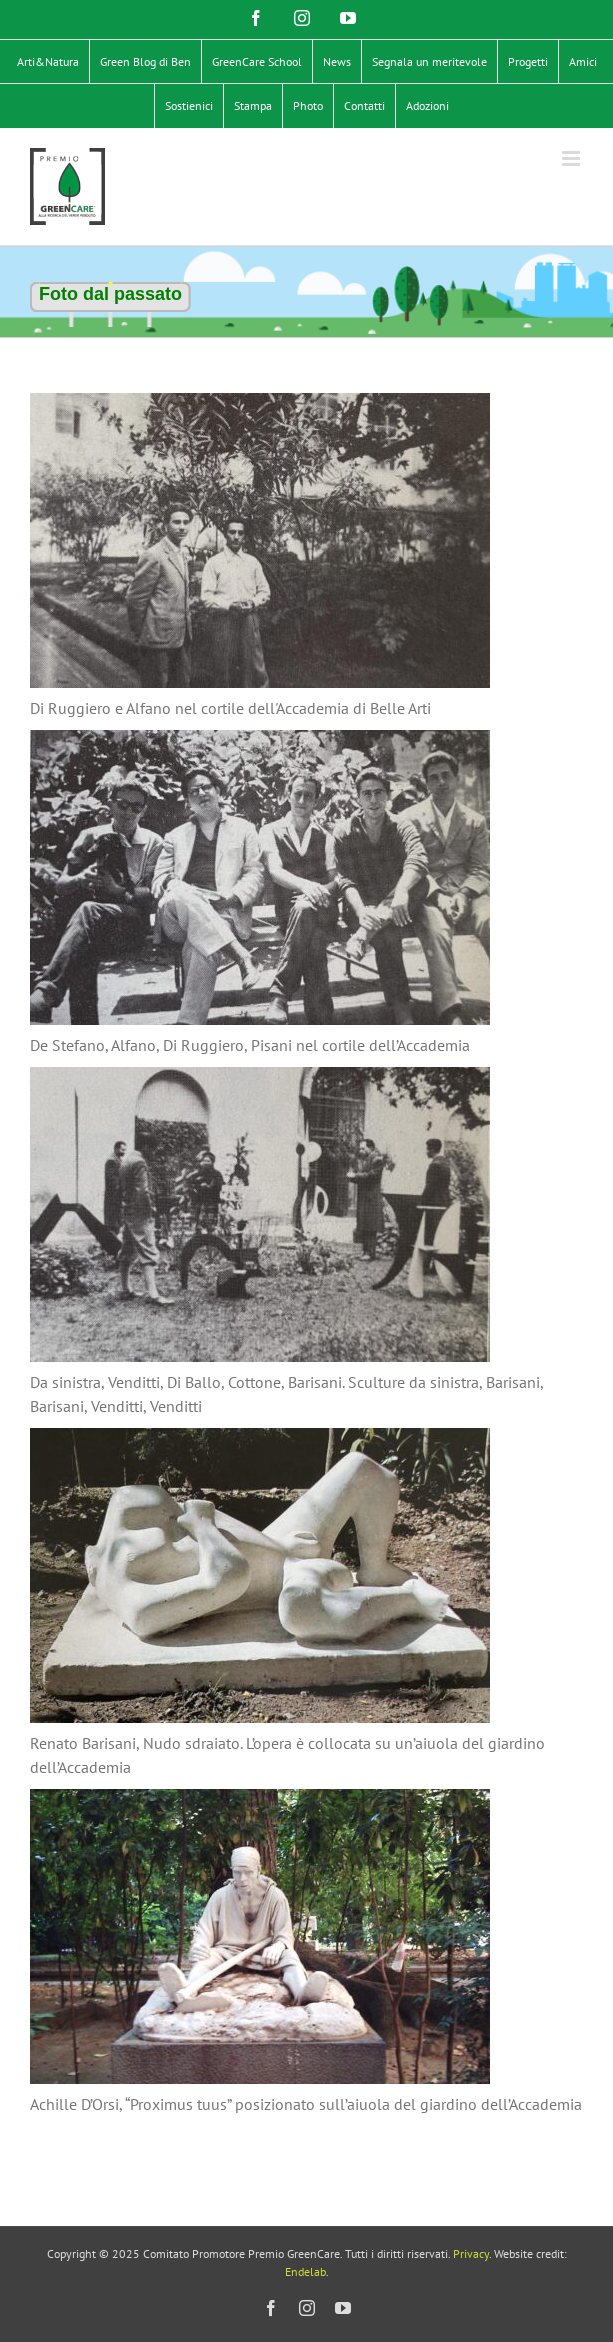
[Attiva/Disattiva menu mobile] (572, 158)
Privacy (471, 2253)
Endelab (305, 2271)
